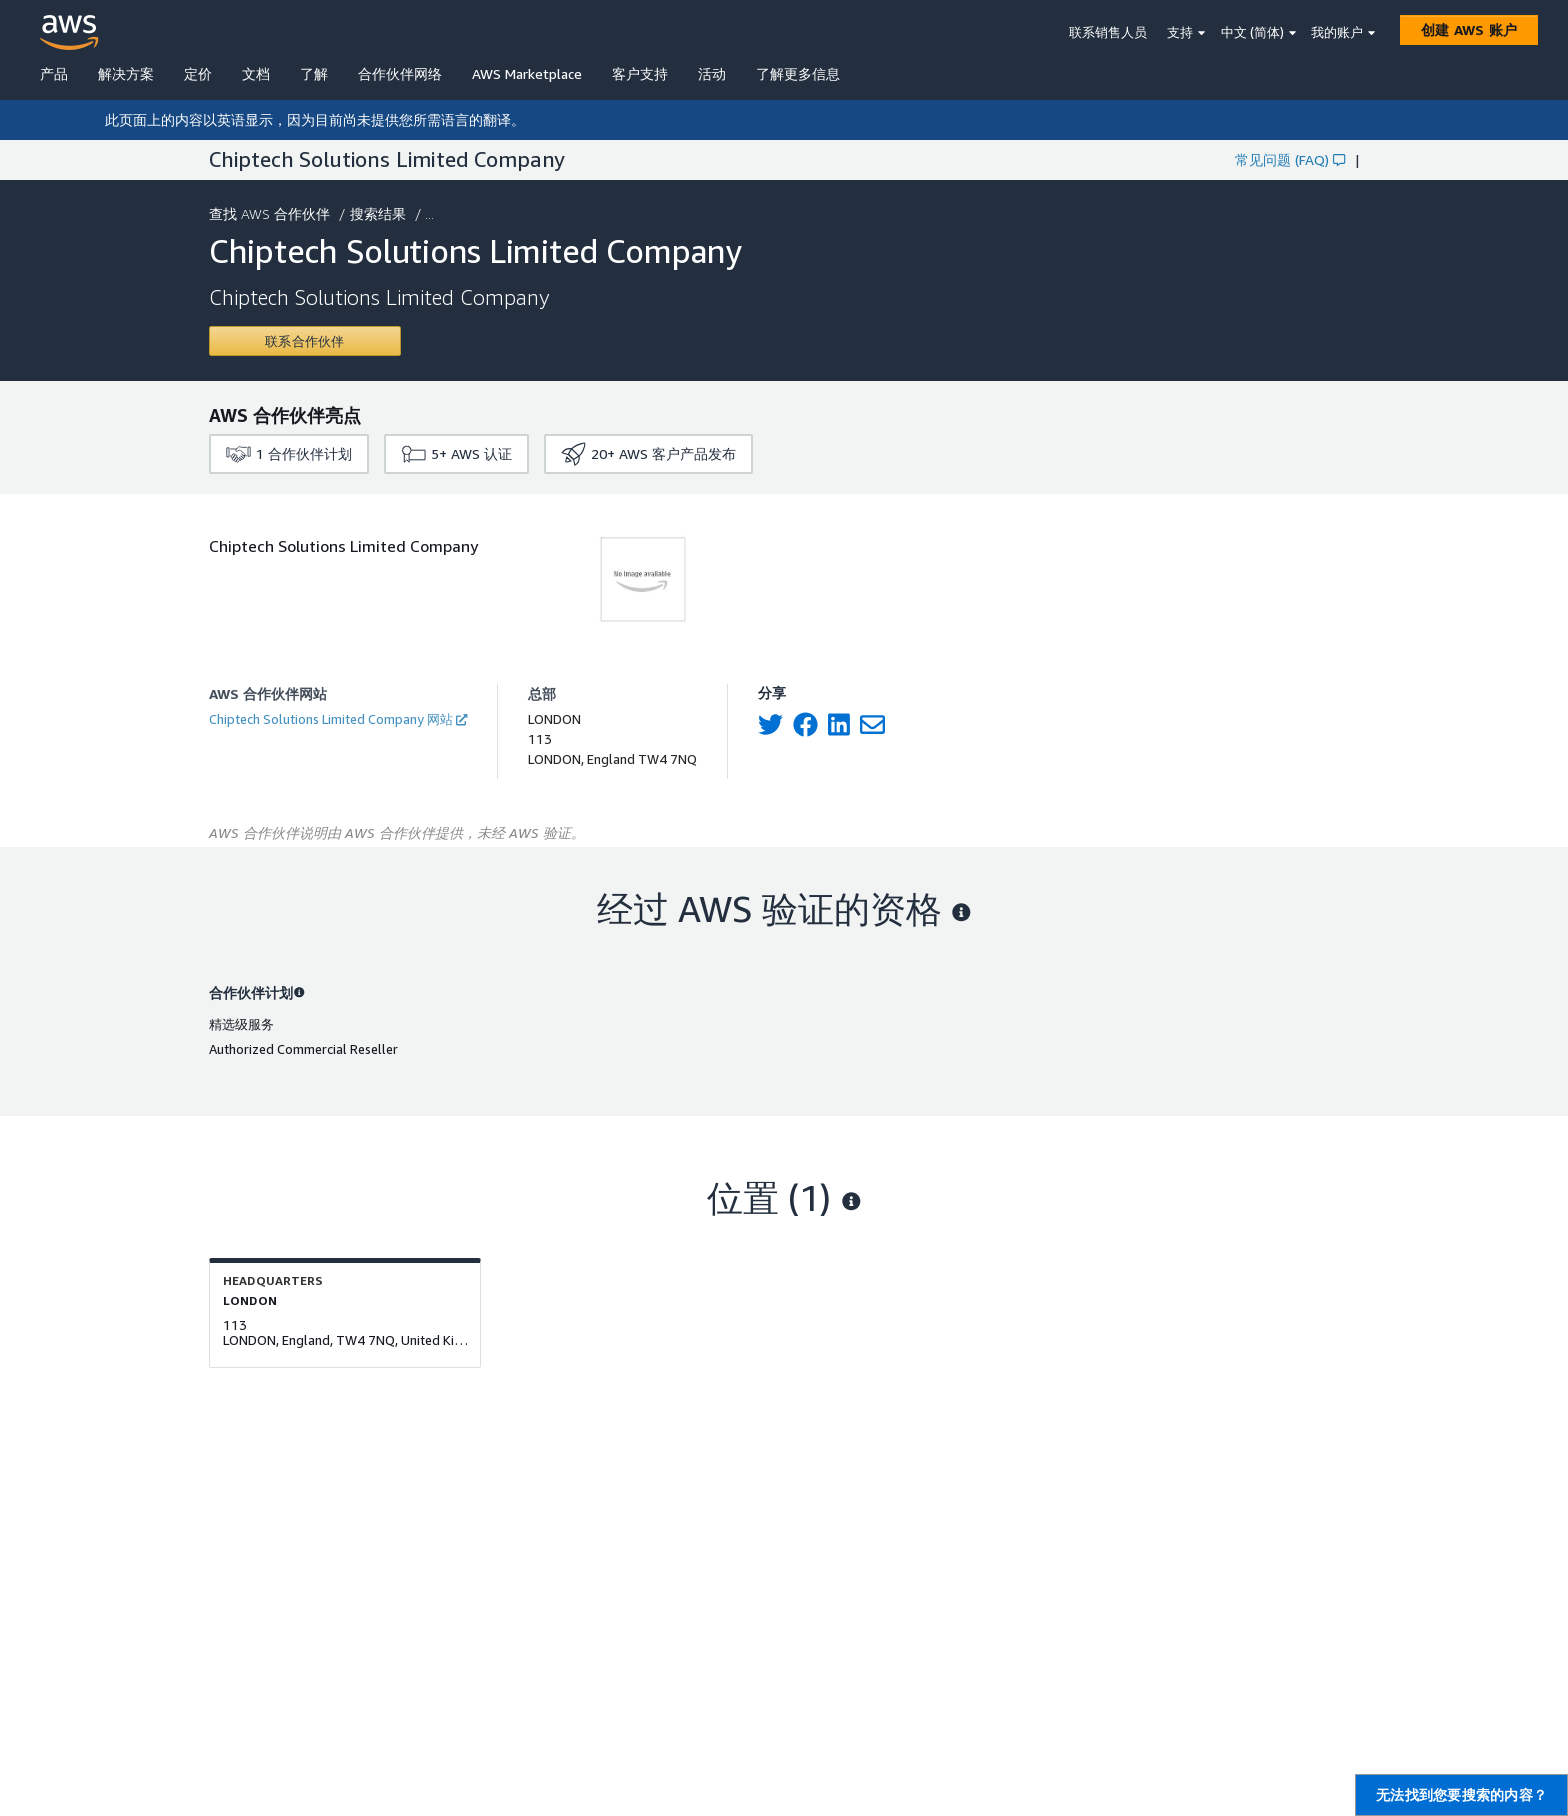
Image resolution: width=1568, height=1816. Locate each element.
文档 (256, 73)
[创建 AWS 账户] (1469, 30)
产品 (54, 73)
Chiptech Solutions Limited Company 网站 (338, 719)
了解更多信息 (798, 73)
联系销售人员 (1108, 32)
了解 (314, 73)
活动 (712, 73)
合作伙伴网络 (400, 73)
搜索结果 (380, 213)
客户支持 (640, 73)
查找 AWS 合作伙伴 (271, 213)
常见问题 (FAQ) (1290, 159)
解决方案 (126, 73)
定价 (198, 73)
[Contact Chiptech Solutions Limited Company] (305, 341)
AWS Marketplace (527, 73)
